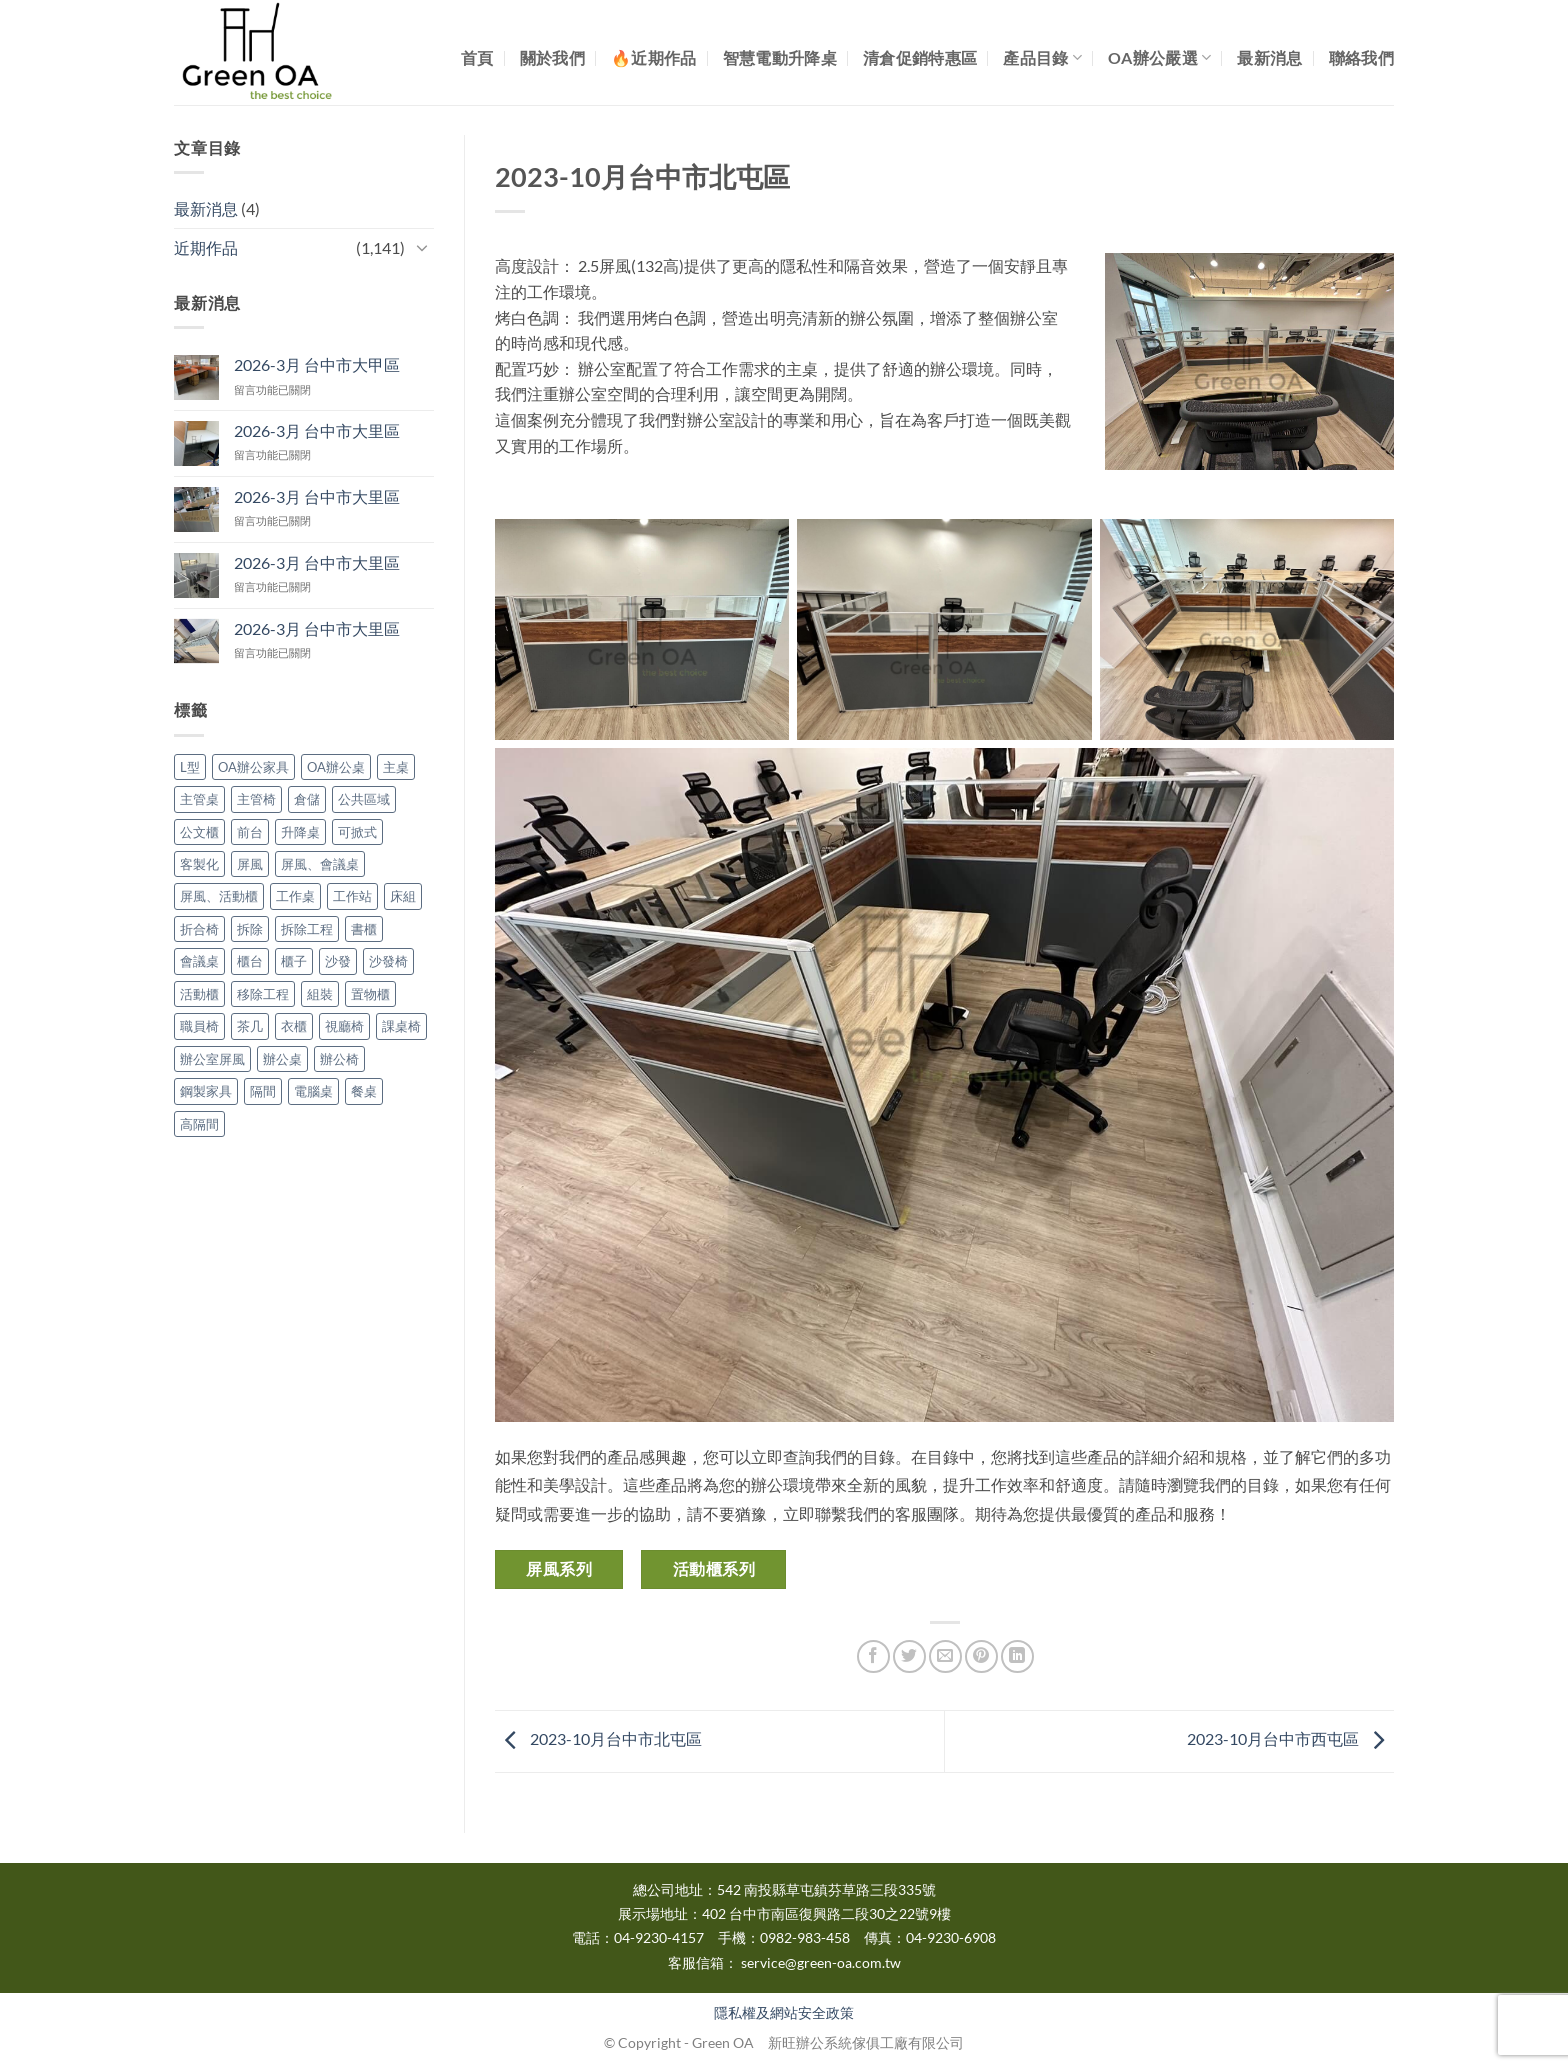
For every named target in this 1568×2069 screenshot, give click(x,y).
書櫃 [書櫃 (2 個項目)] (364, 929)
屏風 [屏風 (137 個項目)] (250, 864)
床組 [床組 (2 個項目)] (403, 896)
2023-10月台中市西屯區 (1290, 1738)
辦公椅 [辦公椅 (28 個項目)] (339, 1059)
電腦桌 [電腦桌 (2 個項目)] (313, 1091)
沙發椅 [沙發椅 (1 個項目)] (388, 961)
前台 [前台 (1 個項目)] (250, 832)
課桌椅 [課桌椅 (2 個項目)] (401, 1026)
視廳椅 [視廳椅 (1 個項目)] (344, 1026)
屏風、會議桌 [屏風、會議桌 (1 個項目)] (320, 864)
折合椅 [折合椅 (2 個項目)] (199, 929)
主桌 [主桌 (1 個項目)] (396, 767)
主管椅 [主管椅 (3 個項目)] (256, 799)
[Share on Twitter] (909, 1656)
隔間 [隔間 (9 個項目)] (263, 1091)
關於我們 (552, 57)
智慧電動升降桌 (780, 57)
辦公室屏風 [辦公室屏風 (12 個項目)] (212, 1059)
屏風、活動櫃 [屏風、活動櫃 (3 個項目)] (219, 896)
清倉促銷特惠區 (920, 57)
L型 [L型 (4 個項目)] (190, 767)
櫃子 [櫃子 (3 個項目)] (294, 961)
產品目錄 (1042, 57)
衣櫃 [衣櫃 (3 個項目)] (294, 1026)
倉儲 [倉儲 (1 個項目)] (307, 799)
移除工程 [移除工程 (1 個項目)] (263, 994)
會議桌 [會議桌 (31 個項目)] (199, 961)
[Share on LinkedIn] (1017, 1656)
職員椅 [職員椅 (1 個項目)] (199, 1026)
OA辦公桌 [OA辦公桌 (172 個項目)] (336, 767)
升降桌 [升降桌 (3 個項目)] (300, 832)
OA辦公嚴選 (1159, 57)
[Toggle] (422, 247)
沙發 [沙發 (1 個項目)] (338, 961)
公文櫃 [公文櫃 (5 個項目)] (199, 832)
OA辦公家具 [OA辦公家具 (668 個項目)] (253, 767)
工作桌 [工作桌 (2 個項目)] (295, 896)
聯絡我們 (1361, 57)
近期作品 (206, 247)
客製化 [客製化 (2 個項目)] (199, 864)
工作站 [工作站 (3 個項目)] (352, 896)
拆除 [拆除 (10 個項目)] (250, 929)
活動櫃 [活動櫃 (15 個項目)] (199, 994)
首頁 (477, 57)
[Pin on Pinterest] (981, 1656)
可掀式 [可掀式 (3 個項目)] (357, 832)
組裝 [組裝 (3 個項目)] (320, 994)
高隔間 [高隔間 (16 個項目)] (199, 1124)
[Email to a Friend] (945, 1656)
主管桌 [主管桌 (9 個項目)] (199, 799)
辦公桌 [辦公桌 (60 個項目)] (282, 1059)
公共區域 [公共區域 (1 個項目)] (364, 799)
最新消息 (1269, 57)
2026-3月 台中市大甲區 (317, 364)
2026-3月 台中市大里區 (317, 430)
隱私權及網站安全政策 (784, 2012)
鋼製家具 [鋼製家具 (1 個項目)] (206, 1091)
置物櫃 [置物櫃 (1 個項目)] (370, 994)
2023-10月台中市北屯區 (598, 1738)
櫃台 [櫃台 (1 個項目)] (250, 961)
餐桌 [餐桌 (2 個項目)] (364, 1091)
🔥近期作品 (654, 57)
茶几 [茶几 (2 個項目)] (250, 1026)
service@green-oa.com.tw (821, 1963)
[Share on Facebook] (873, 1656)
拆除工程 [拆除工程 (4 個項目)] (307, 929)
